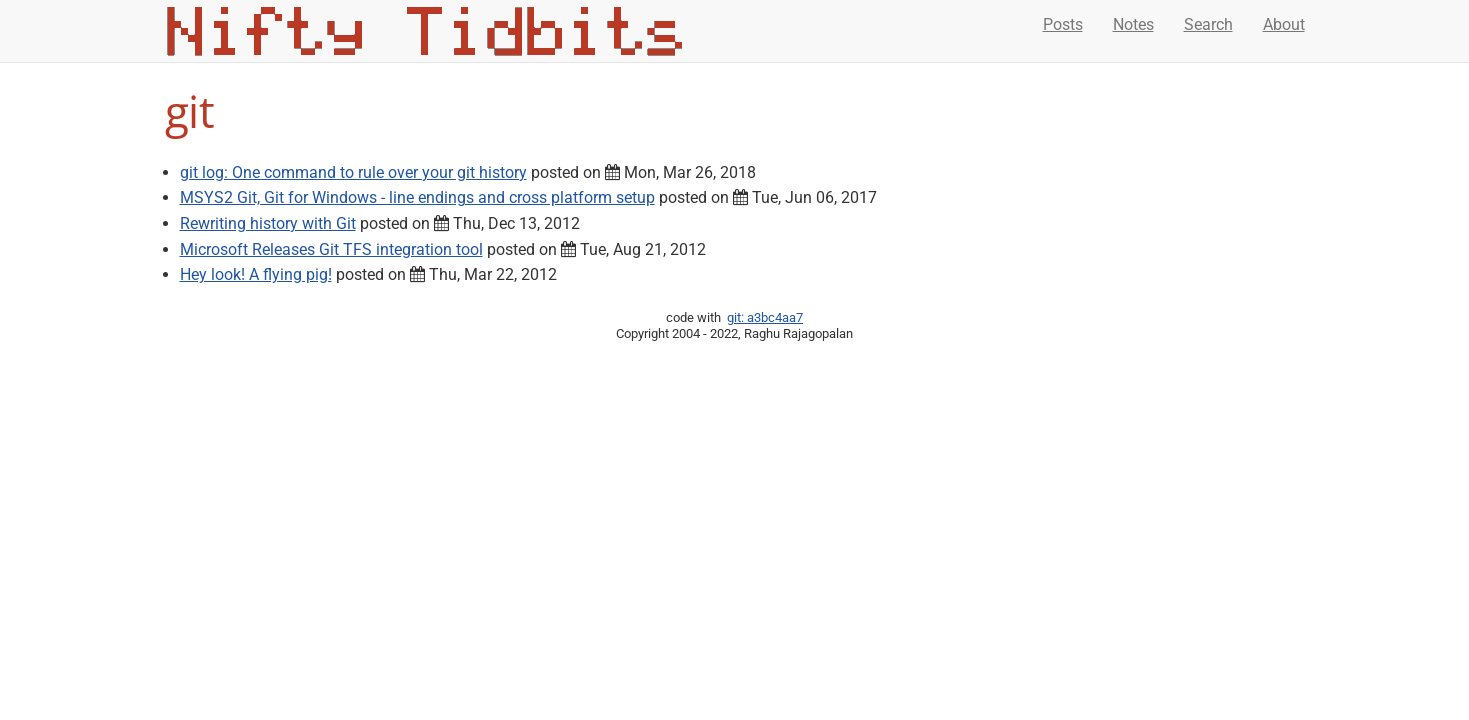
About (1284, 24)
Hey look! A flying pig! (256, 274)
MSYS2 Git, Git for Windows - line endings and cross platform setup (417, 197)
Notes (1133, 24)
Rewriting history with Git (268, 223)
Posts (1063, 24)
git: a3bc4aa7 (765, 317)
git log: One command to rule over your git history (353, 172)
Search (1208, 24)
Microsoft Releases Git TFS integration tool (331, 249)
